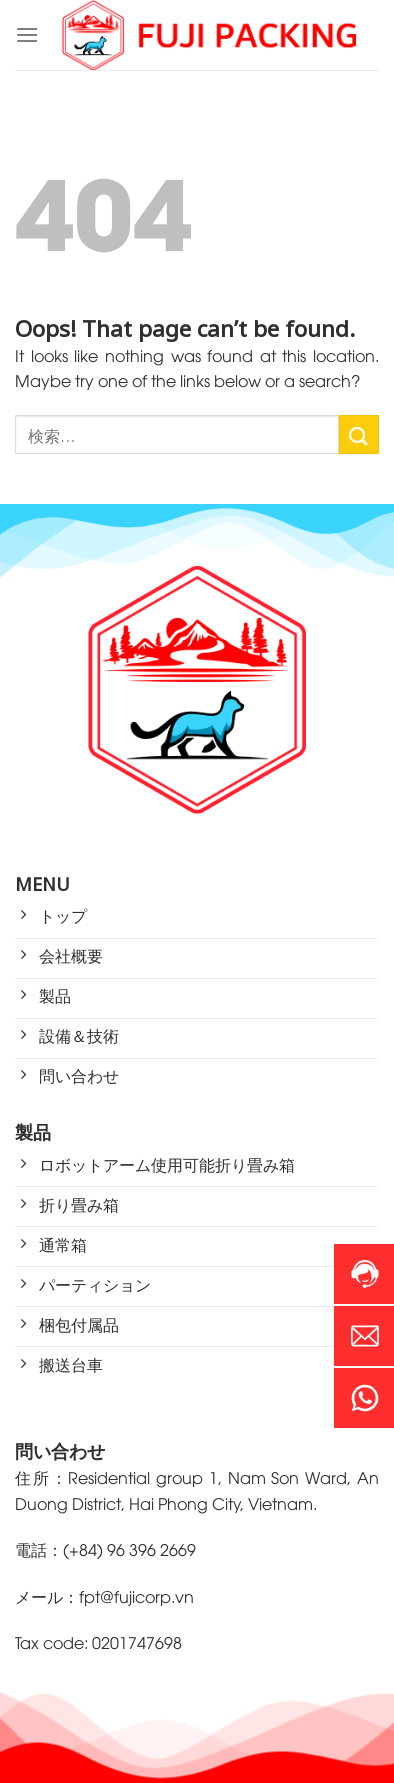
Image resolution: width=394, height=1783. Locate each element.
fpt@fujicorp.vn (136, 1596)
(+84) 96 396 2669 (129, 1549)
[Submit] (359, 434)
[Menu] (27, 34)
